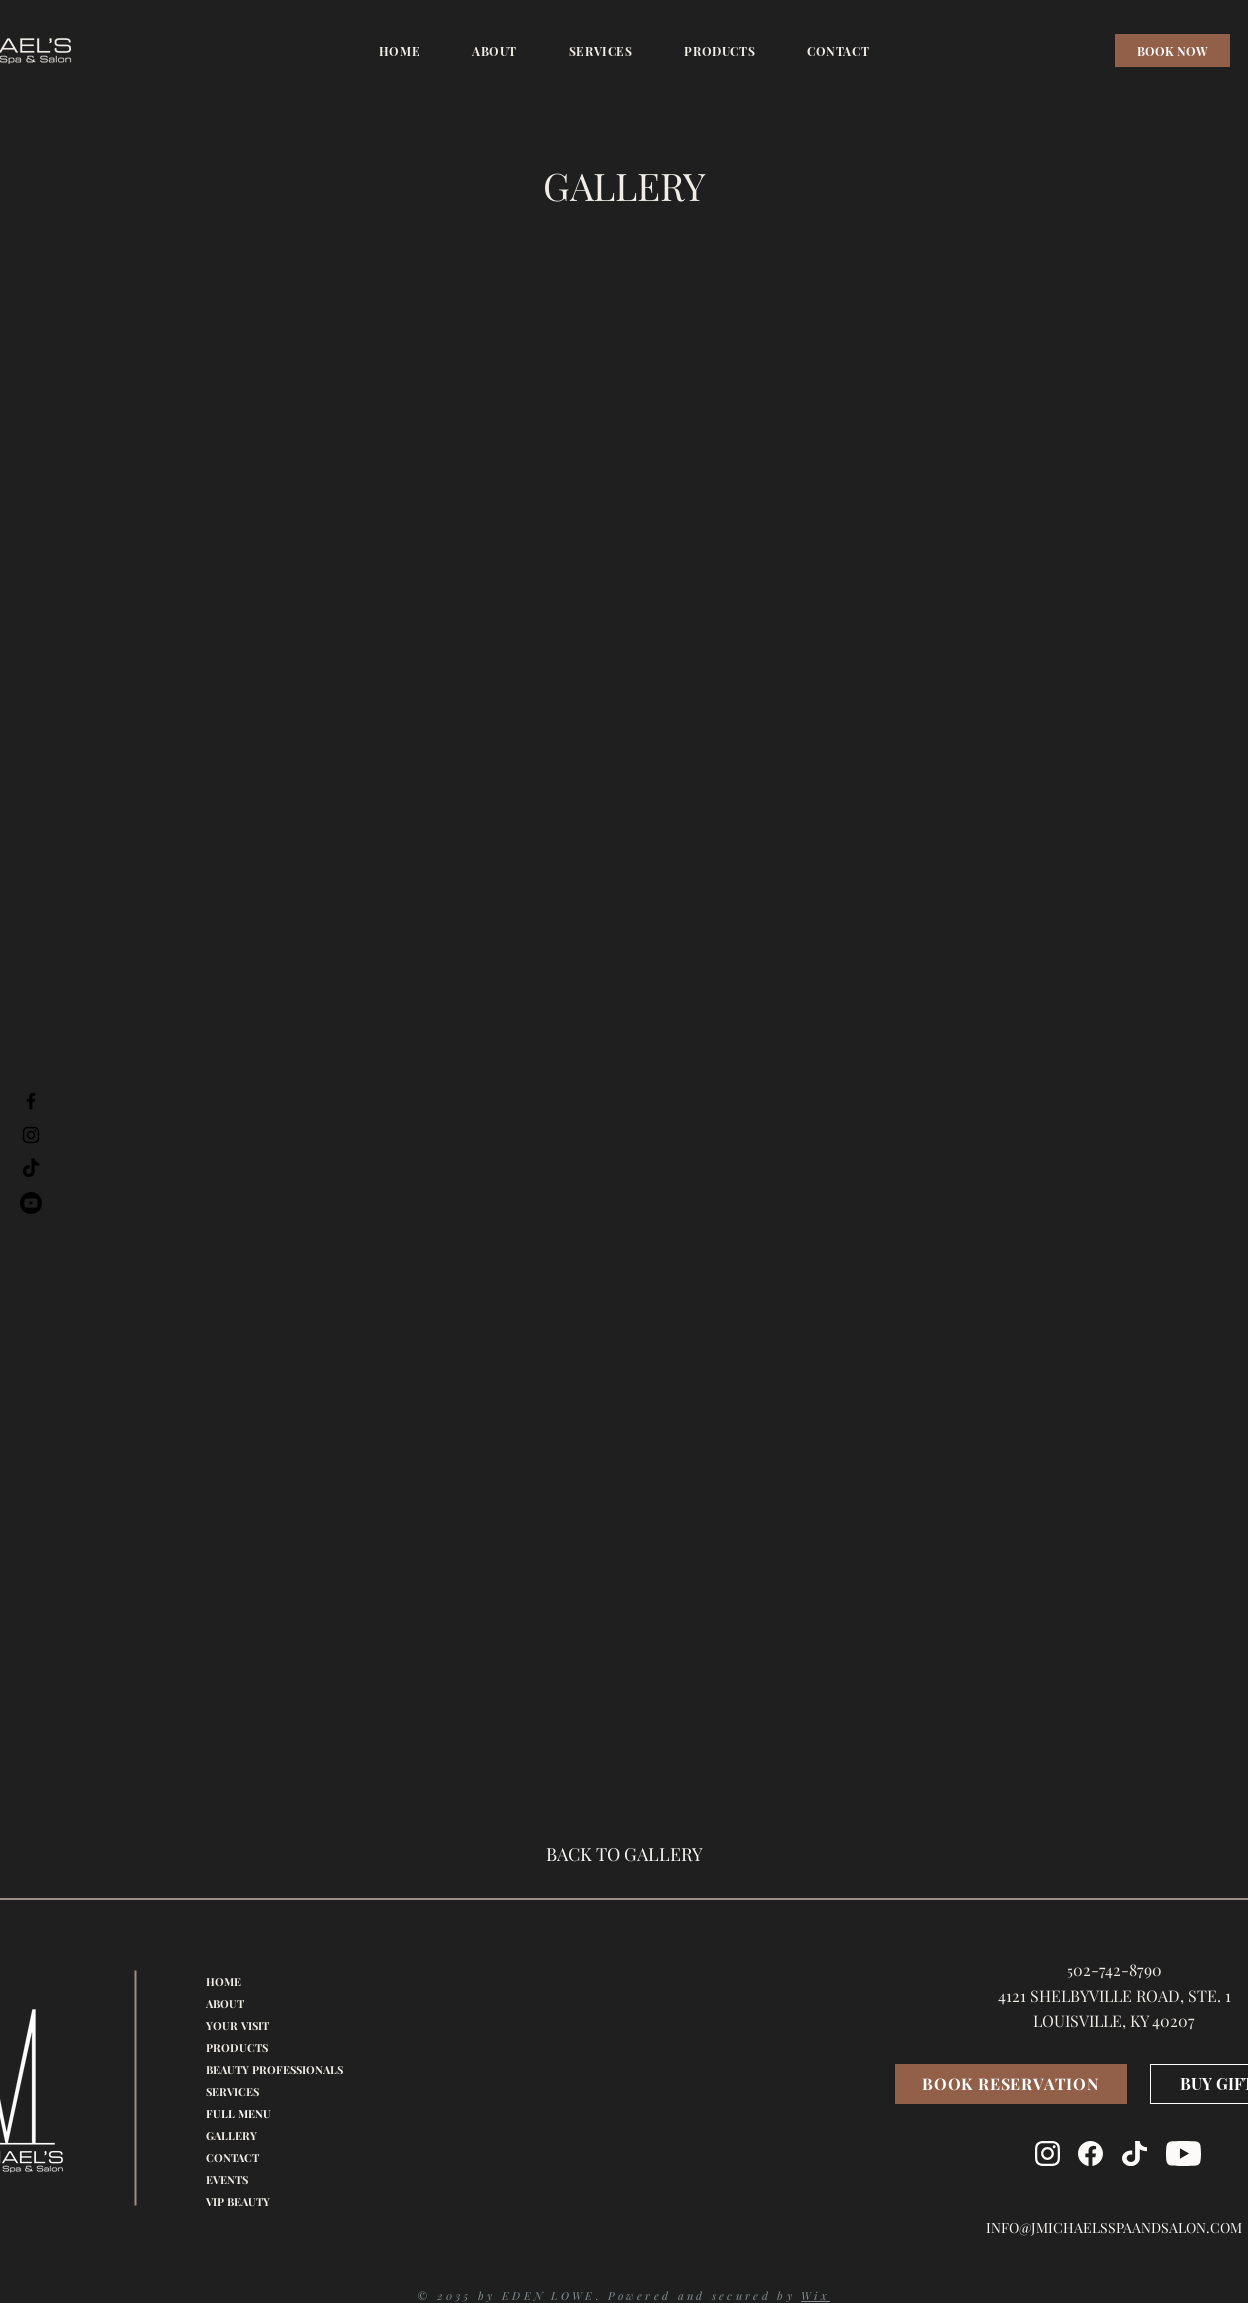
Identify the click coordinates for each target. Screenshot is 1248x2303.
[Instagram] (31, 1135)
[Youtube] (31, 1203)
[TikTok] (31, 1169)
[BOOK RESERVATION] (1011, 2084)
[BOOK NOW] (1172, 50)
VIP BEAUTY (238, 2201)
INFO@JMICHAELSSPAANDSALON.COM (1114, 2227)
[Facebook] (31, 1101)
